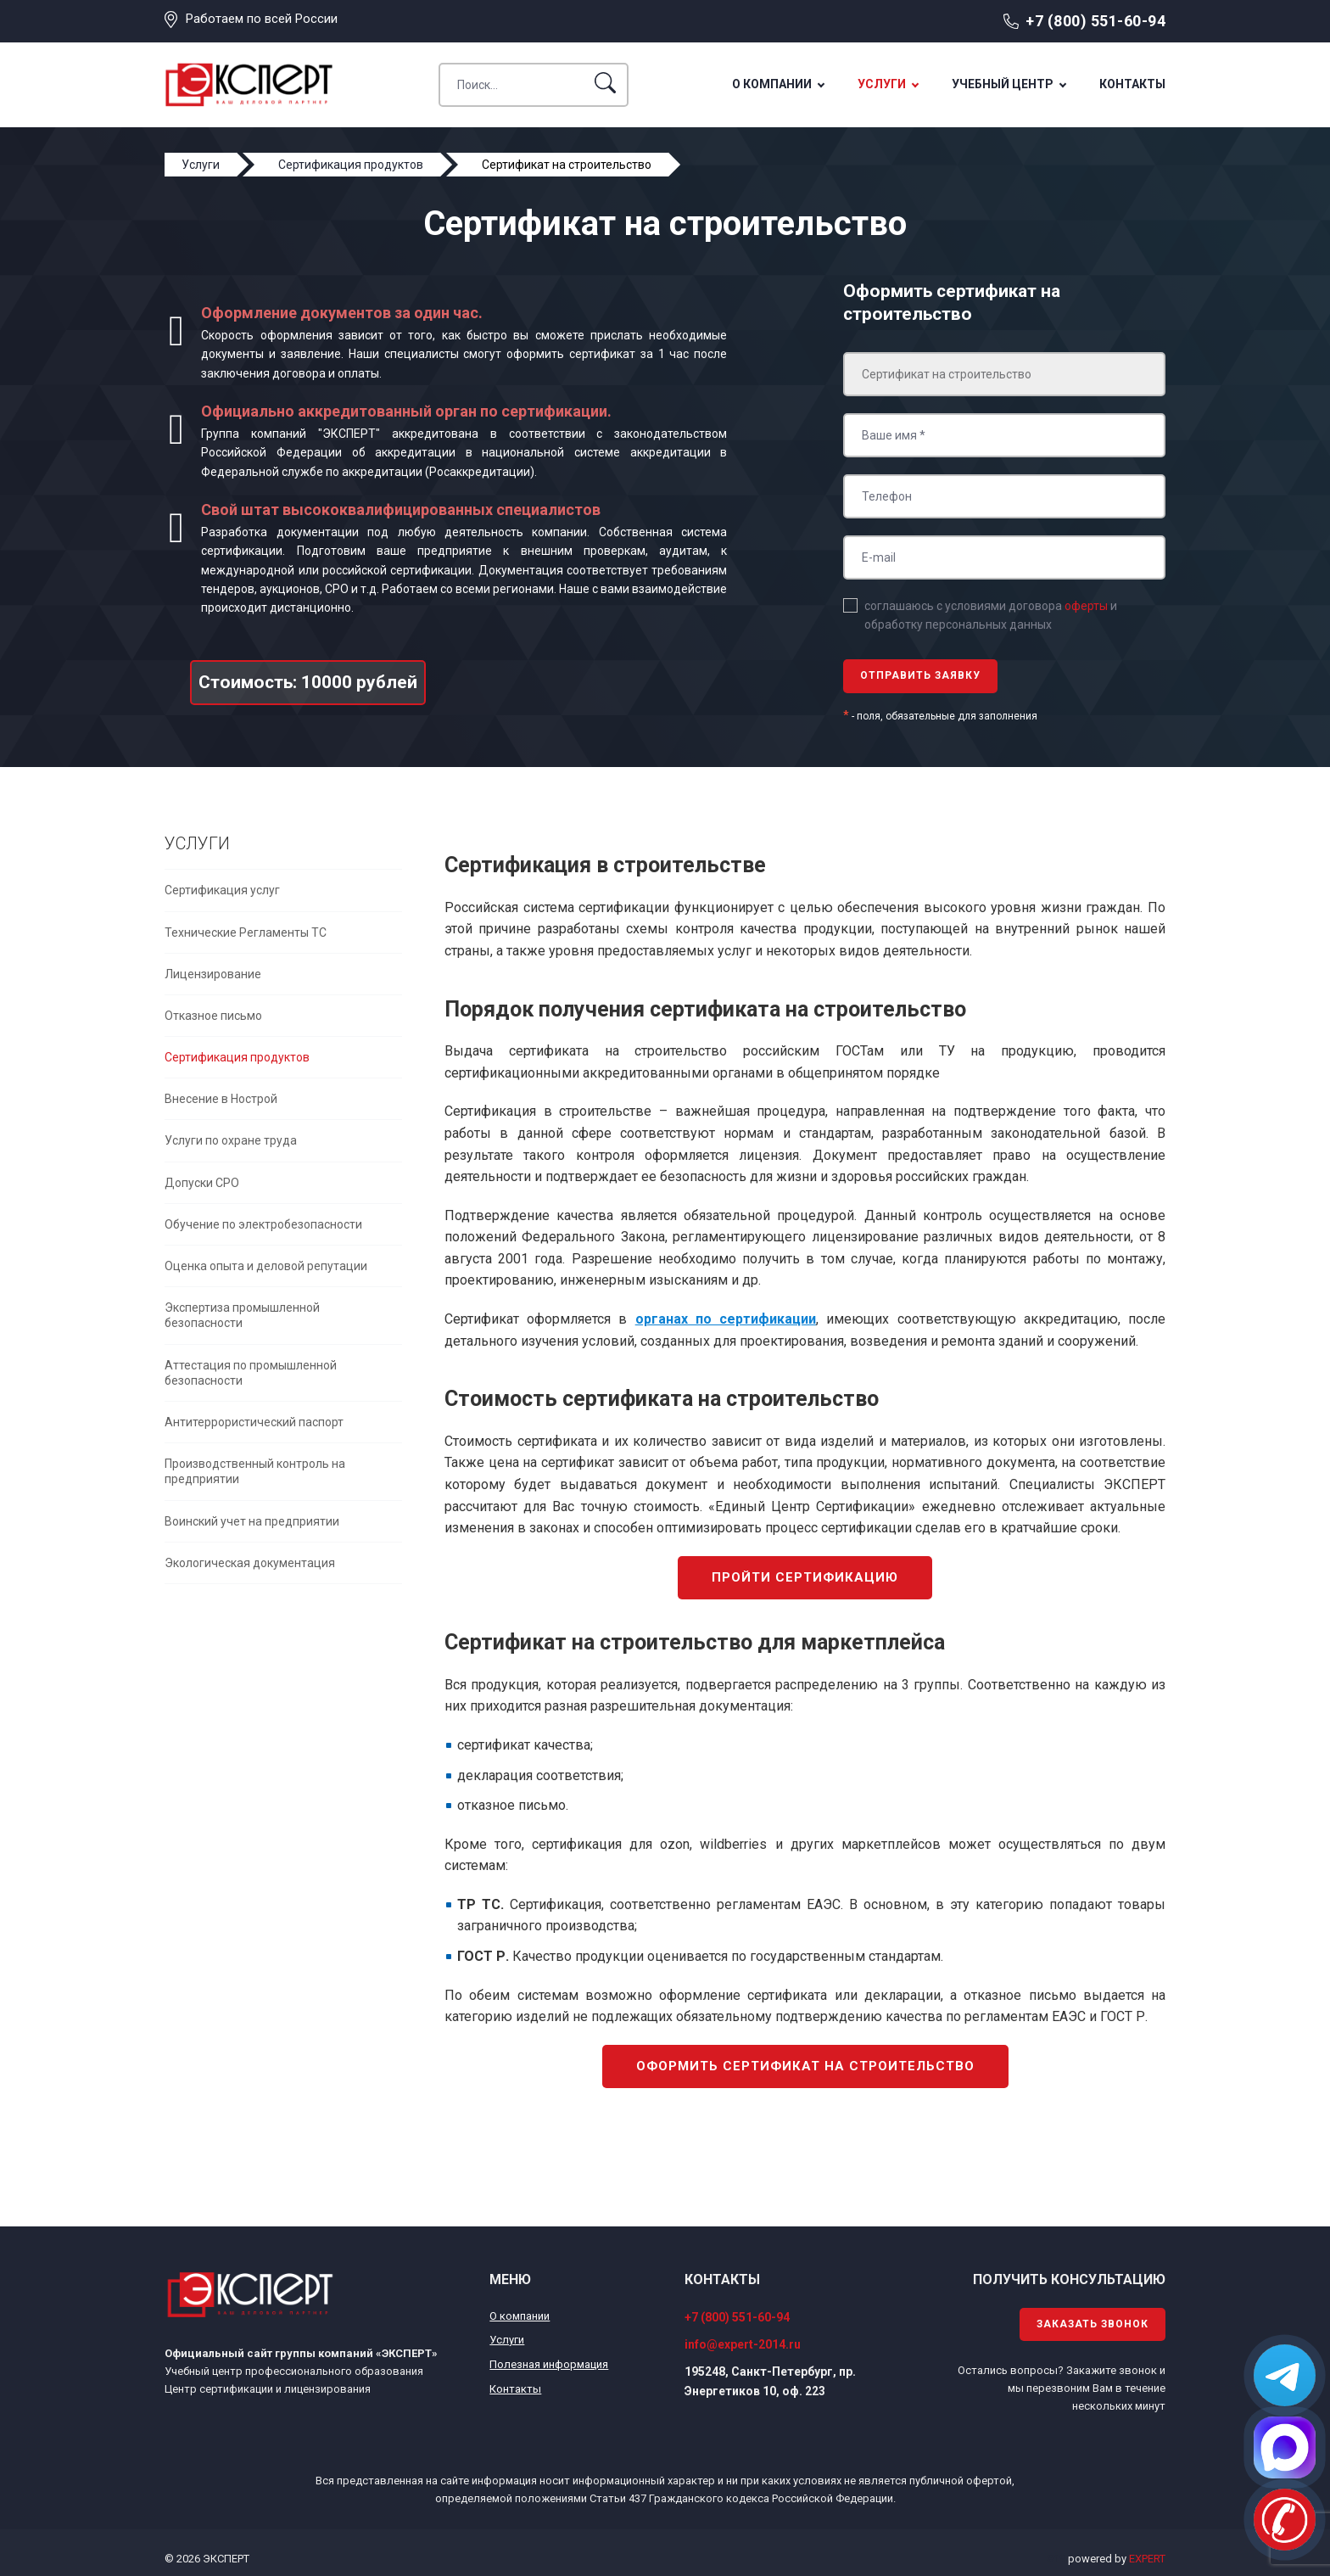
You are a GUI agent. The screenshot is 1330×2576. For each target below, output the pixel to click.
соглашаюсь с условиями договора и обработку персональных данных (990, 615)
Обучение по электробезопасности (263, 1224)
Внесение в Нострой (221, 1099)
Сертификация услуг (222, 890)
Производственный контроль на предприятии (255, 1471)
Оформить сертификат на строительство (805, 2066)
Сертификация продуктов (237, 1057)
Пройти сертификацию (805, 1577)
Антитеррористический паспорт (254, 1422)
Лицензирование (213, 974)
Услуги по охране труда (231, 1140)
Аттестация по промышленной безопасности (251, 1372)
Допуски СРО (202, 1183)
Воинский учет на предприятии (252, 1521)
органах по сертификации (725, 1319)
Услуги (882, 84)
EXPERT (1147, 2558)
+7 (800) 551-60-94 (1095, 21)
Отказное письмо (213, 1015)
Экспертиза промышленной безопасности (242, 1315)
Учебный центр (1002, 84)
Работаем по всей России (262, 18)
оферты (1086, 606)
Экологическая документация (250, 1563)
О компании (772, 84)
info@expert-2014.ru (743, 2344)
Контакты (1132, 84)
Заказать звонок (1092, 2324)
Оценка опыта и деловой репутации (266, 1266)
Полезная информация (548, 2364)
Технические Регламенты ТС (246, 932)
